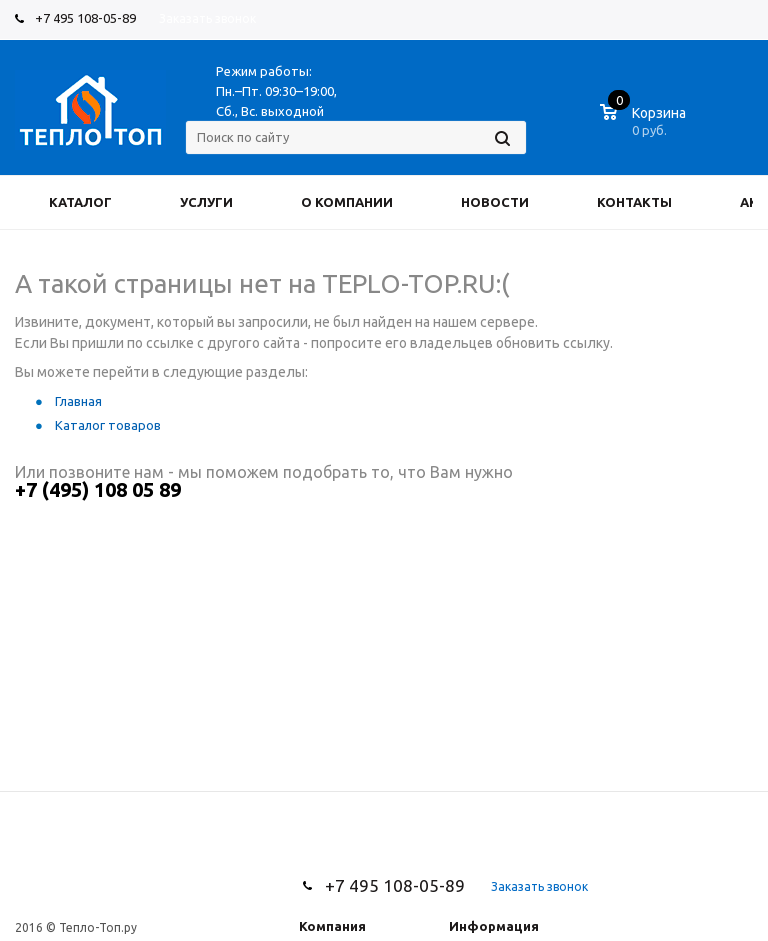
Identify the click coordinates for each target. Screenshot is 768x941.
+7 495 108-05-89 (85, 18)
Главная (78, 401)
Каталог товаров (108, 425)
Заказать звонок (207, 18)
